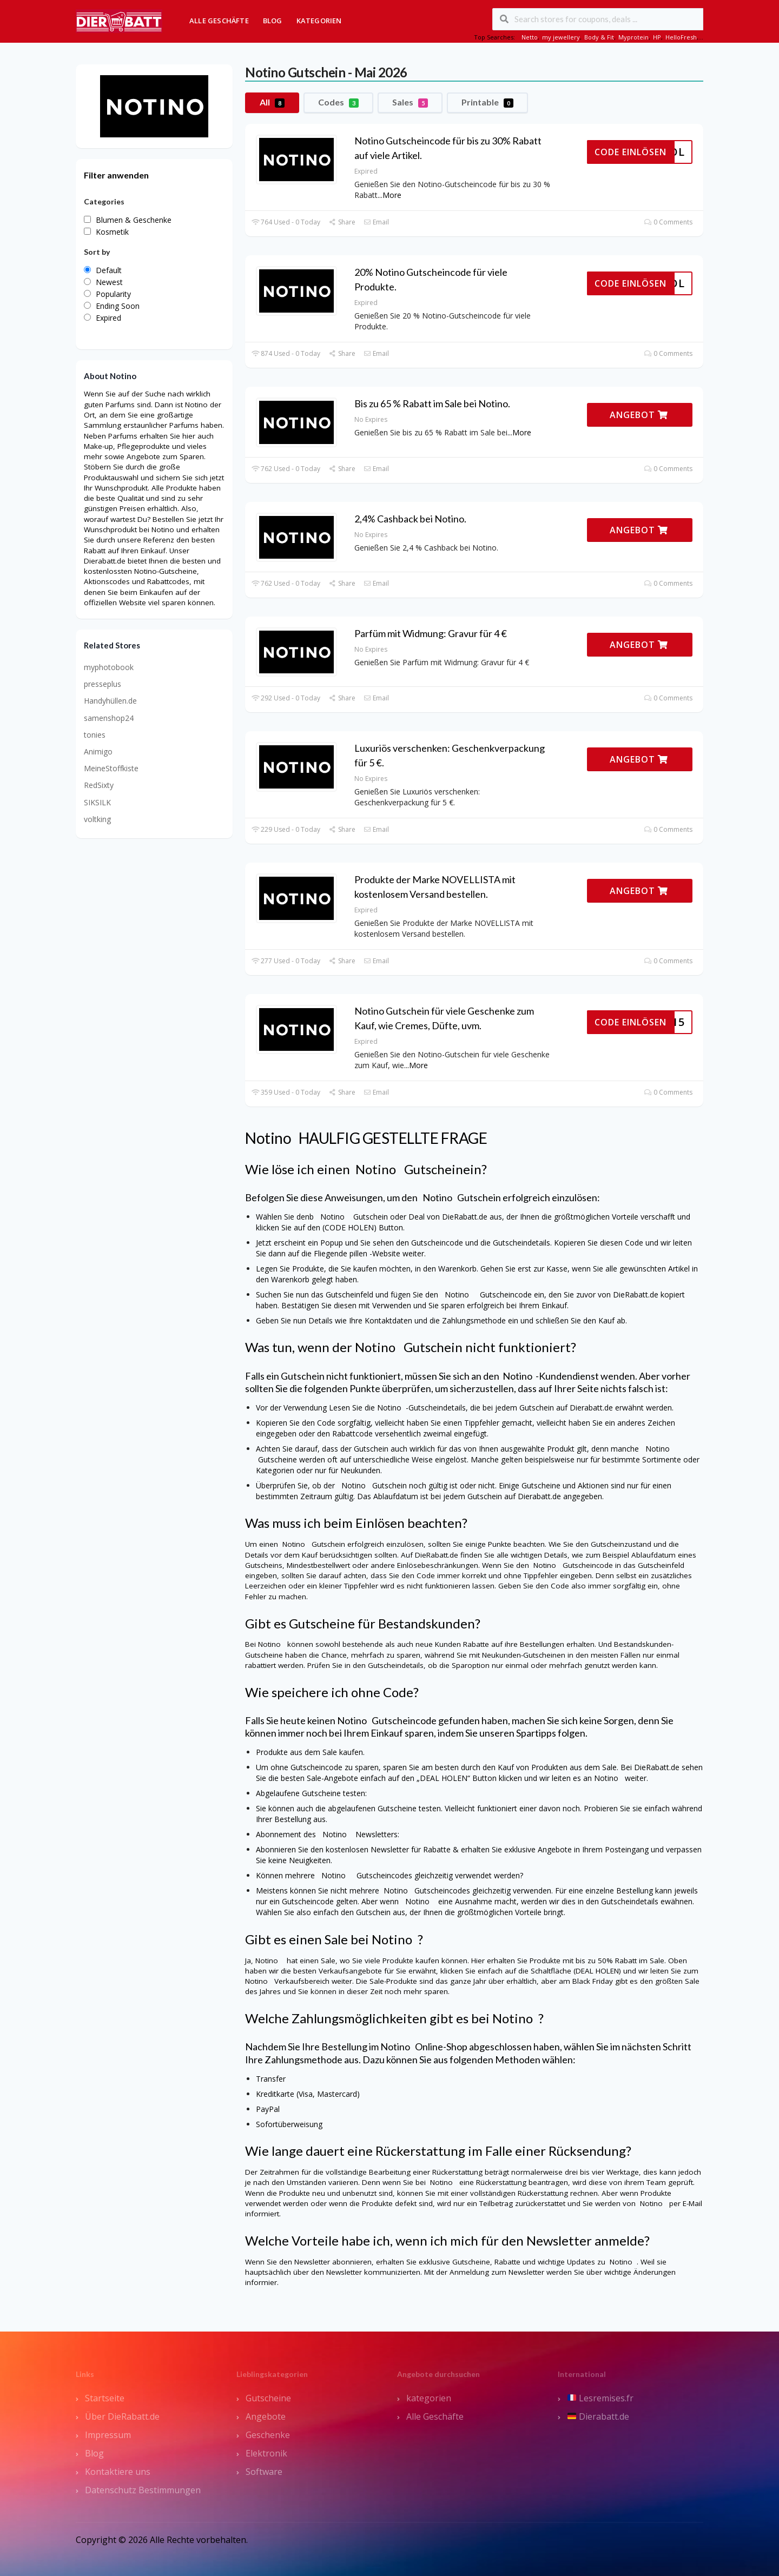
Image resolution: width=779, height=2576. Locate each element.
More (391, 195)
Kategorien (319, 20)
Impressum (108, 2435)
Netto (529, 37)
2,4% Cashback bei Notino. (410, 519)
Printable (487, 102)
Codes (338, 102)
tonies (94, 735)
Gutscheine (268, 2398)
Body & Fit (599, 37)
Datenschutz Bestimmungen (143, 2490)
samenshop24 (109, 718)
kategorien (428, 2398)
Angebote (266, 2416)
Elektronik (266, 2453)
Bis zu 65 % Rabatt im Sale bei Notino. (432, 403)
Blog (272, 20)
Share (341, 222)
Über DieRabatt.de (122, 2416)
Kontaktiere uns (117, 2472)
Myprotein (633, 37)
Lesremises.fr (600, 2398)
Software (264, 2472)
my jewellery (561, 37)
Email (376, 222)
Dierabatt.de (598, 2416)
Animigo (98, 751)
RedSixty (99, 785)
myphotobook (109, 667)
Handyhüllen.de (110, 701)
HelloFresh (681, 37)
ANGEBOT (639, 415)
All (272, 102)
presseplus (102, 684)
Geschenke (268, 2435)
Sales (410, 102)
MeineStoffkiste (111, 768)
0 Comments (668, 222)
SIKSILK (97, 802)
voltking (97, 819)
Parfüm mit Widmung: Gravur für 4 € (430, 633)
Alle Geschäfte (219, 20)
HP (657, 37)
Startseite (104, 2398)
